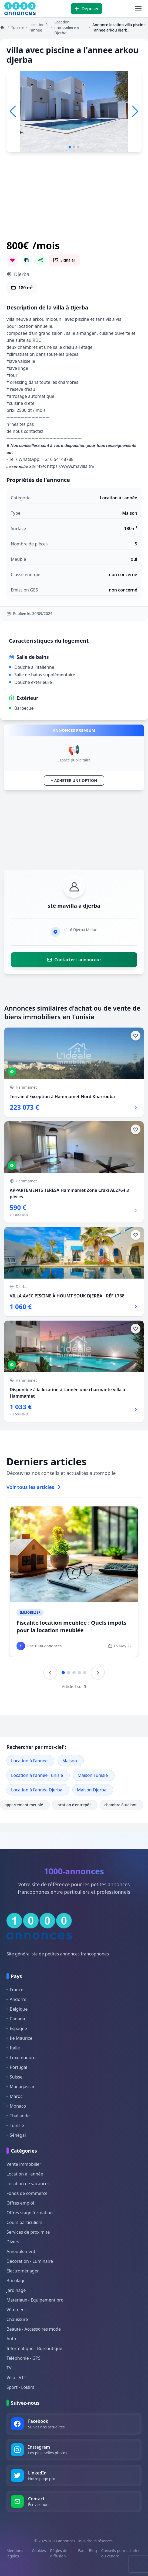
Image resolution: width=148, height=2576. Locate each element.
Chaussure (17, 2319)
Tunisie (15, 2125)
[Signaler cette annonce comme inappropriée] (64, 260)
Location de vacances (27, 2184)
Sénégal (16, 2135)
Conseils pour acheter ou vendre (120, 2553)
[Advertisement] (74, 202)
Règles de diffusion (59, 2553)
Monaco (16, 2106)
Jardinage (16, 2290)
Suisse (14, 2077)
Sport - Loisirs (20, 2387)
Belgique (17, 2009)
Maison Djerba (91, 1790)
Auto (11, 2339)
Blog (93, 2550)
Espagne (16, 2028)
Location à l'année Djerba (36, 1790)
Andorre (16, 1999)
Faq (81, 2550)
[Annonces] (2, 27)
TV (9, 2368)
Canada (15, 2019)
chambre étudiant (121, 1804)
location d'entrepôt (74, 1804)
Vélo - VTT (16, 2377)
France (14, 1990)
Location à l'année (29, 1761)
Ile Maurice (19, 2038)
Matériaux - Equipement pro (34, 2300)
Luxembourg (21, 2057)
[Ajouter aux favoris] (135, 1035)
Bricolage (15, 2280)
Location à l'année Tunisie (37, 1775)
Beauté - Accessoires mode (33, 2329)
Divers (12, 2242)
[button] (135, 111)
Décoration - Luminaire (29, 2261)
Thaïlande (18, 2116)
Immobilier (30, 1612)
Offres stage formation (29, 2213)
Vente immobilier (23, 2164)
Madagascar (20, 2087)
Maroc (14, 2096)
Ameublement (20, 2251)
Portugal (16, 2067)
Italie (13, 2048)
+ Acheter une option (74, 780)
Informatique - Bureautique (34, 2348)
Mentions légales (14, 2553)
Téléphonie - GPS (23, 2358)
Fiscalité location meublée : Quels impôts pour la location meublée (71, 1626)
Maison (69, 1761)
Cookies (39, 2550)
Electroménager (22, 2271)
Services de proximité (28, 2232)
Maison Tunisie (93, 1775)
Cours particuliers (24, 2222)
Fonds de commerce (27, 2193)
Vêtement (16, 2310)
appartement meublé (25, 1804)
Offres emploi (20, 2203)
